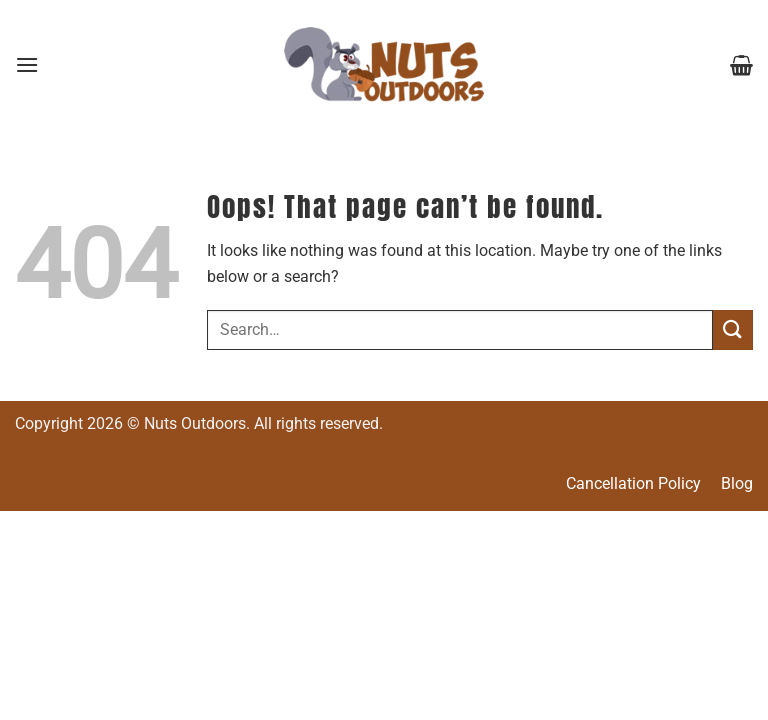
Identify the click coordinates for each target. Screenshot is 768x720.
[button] (27, 64)
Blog (737, 483)
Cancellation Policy (633, 483)
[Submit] (733, 329)
